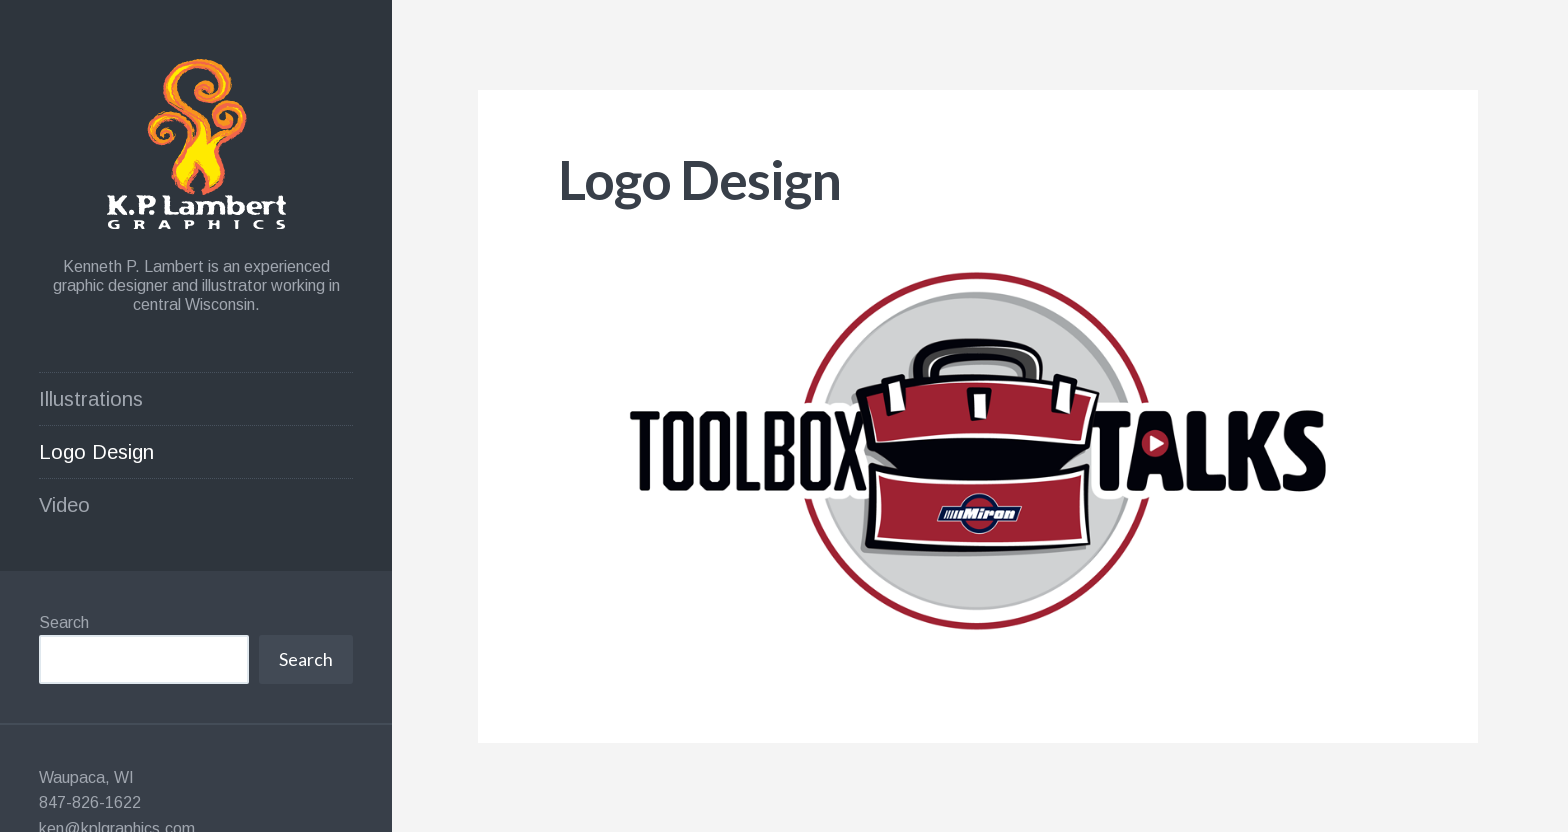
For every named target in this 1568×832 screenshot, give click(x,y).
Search (64, 622)
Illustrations (91, 399)
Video (64, 505)
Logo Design (96, 452)
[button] (978, 449)
